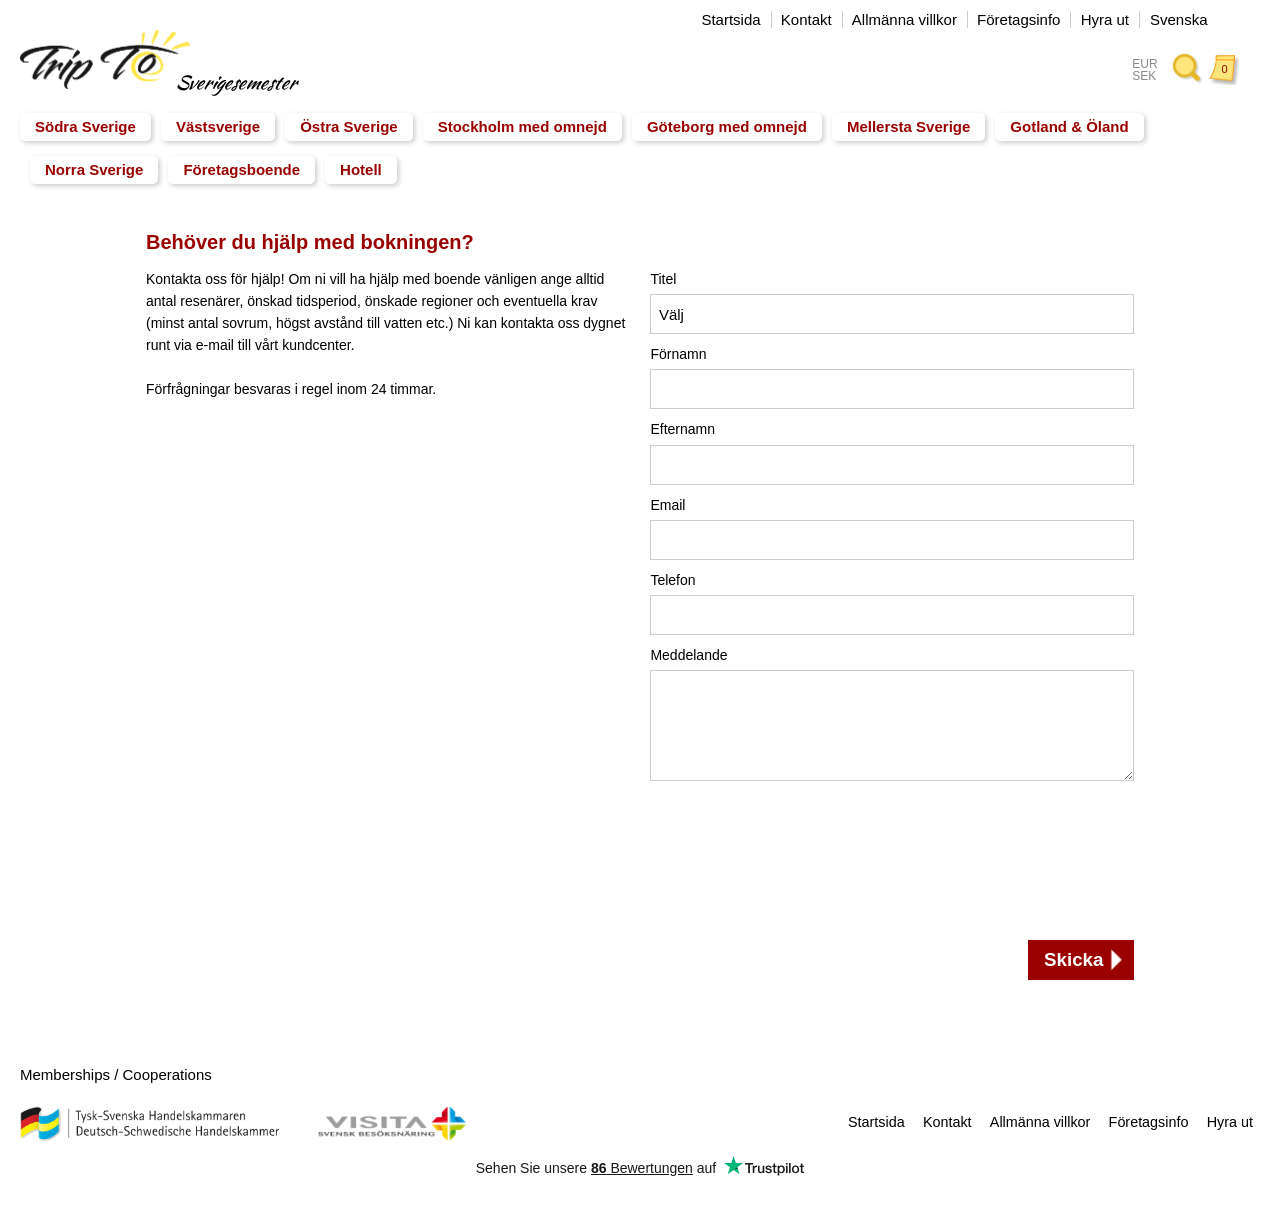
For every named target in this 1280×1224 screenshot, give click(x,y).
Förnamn (678, 354)
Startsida (730, 19)
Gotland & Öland (1069, 126)
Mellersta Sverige (908, 126)
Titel (663, 279)
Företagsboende (241, 169)
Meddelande (688, 655)
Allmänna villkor (904, 19)
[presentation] (732, 863)
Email (667, 505)
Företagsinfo (1018, 19)
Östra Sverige (349, 126)
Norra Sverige (94, 169)
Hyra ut (1105, 19)
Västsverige (218, 126)
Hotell (361, 169)
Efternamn (682, 429)
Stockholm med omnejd (522, 126)
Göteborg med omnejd (727, 126)
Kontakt (806, 19)
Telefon (672, 580)
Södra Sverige (85, 126)
